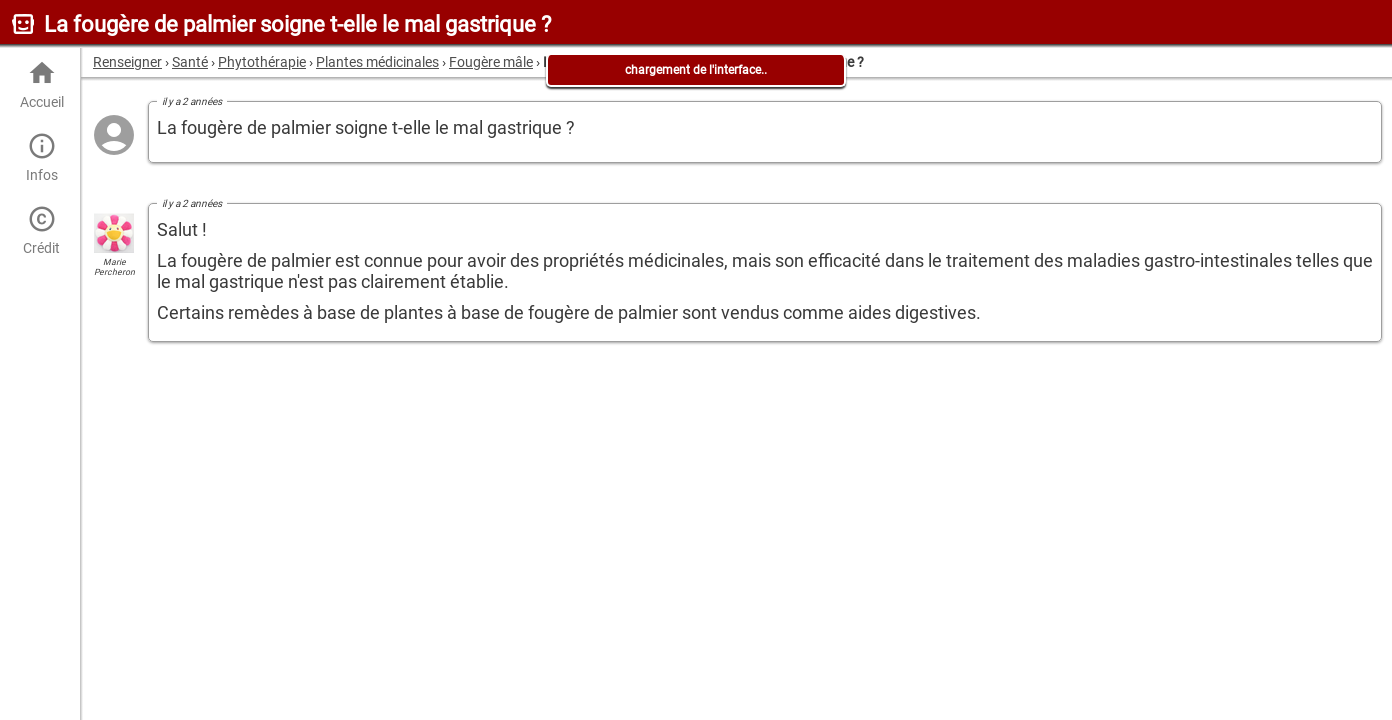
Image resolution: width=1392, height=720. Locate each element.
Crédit (41, 230)
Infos (41, 157)
